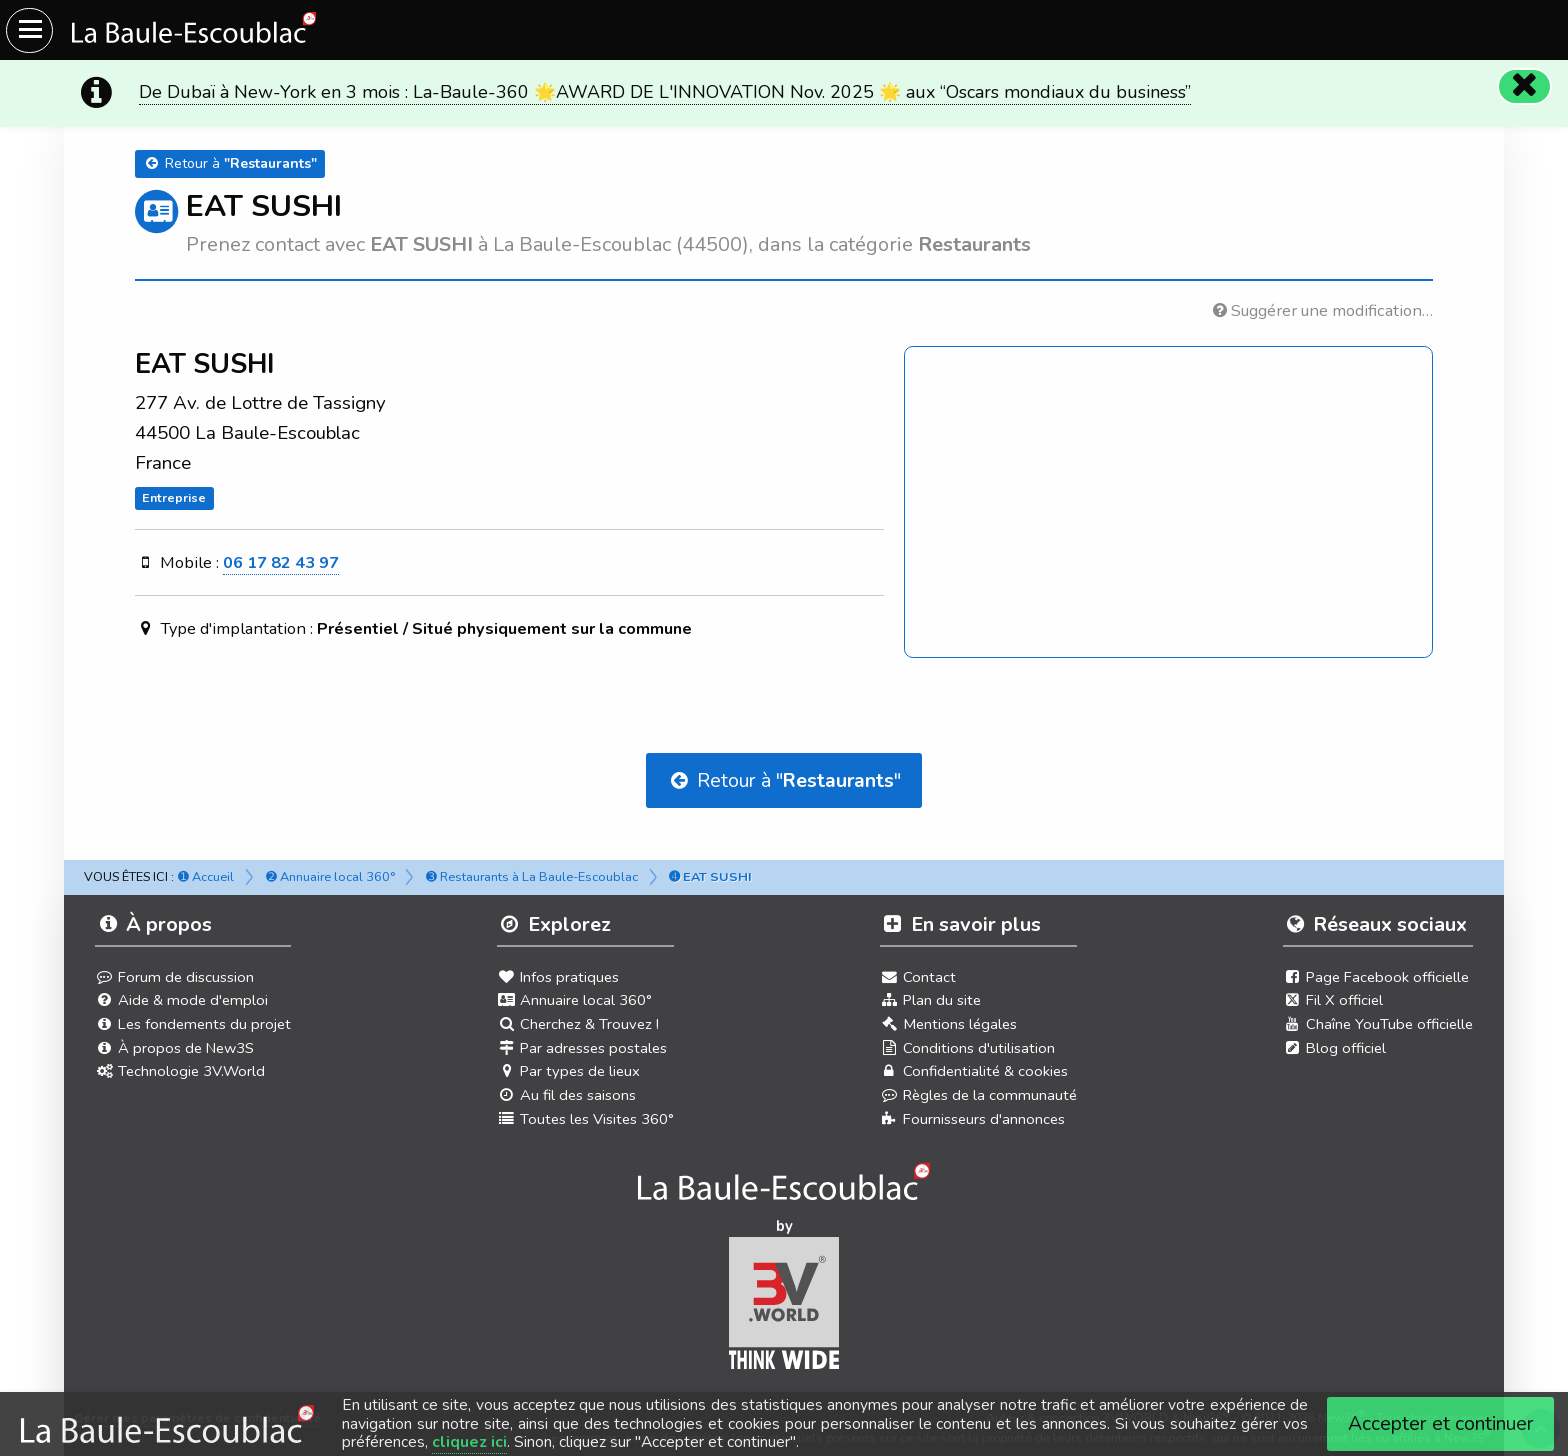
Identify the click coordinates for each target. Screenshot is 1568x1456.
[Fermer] (1524, 86)
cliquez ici (469, 1442)
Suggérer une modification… (1323, 310)
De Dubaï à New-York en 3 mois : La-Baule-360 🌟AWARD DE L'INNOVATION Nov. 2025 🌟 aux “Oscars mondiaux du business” (665, 92)
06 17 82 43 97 (281, 562)
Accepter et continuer (1441, 1423)
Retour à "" (784, 780)
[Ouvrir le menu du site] (29, 30)
